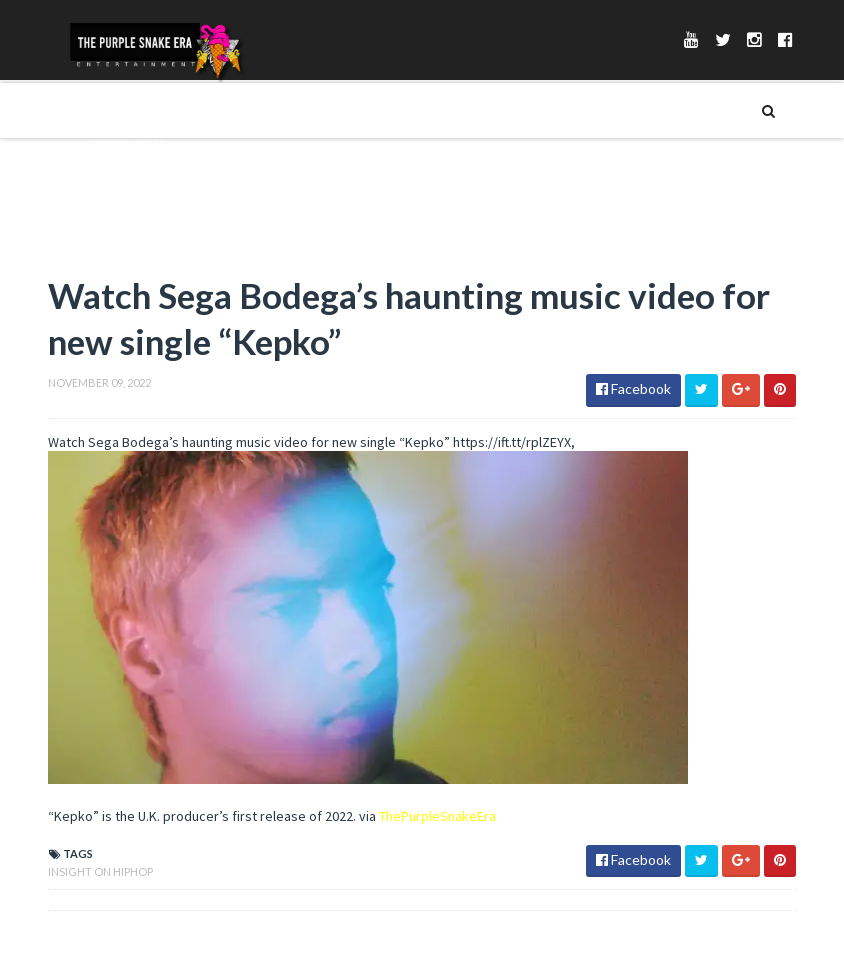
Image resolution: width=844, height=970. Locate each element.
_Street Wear (125, 144)
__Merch (110, 178)
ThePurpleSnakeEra (437, 816)
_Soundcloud (128, 246)
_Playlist (111, 212)
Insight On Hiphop (100, 871)
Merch (105, 110)
